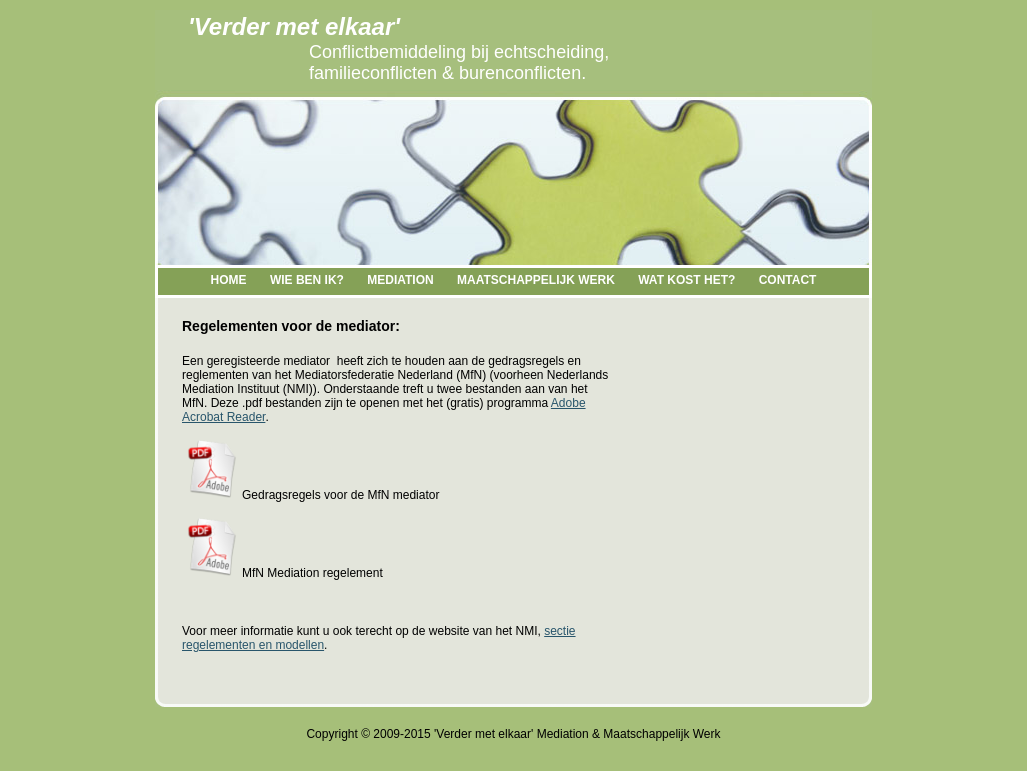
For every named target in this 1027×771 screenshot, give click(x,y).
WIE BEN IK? (307, 280)
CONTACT (788, 280)
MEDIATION (400, 280)
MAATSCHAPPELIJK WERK (536, 280)
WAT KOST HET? (686, 280)
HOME (229, 280)
